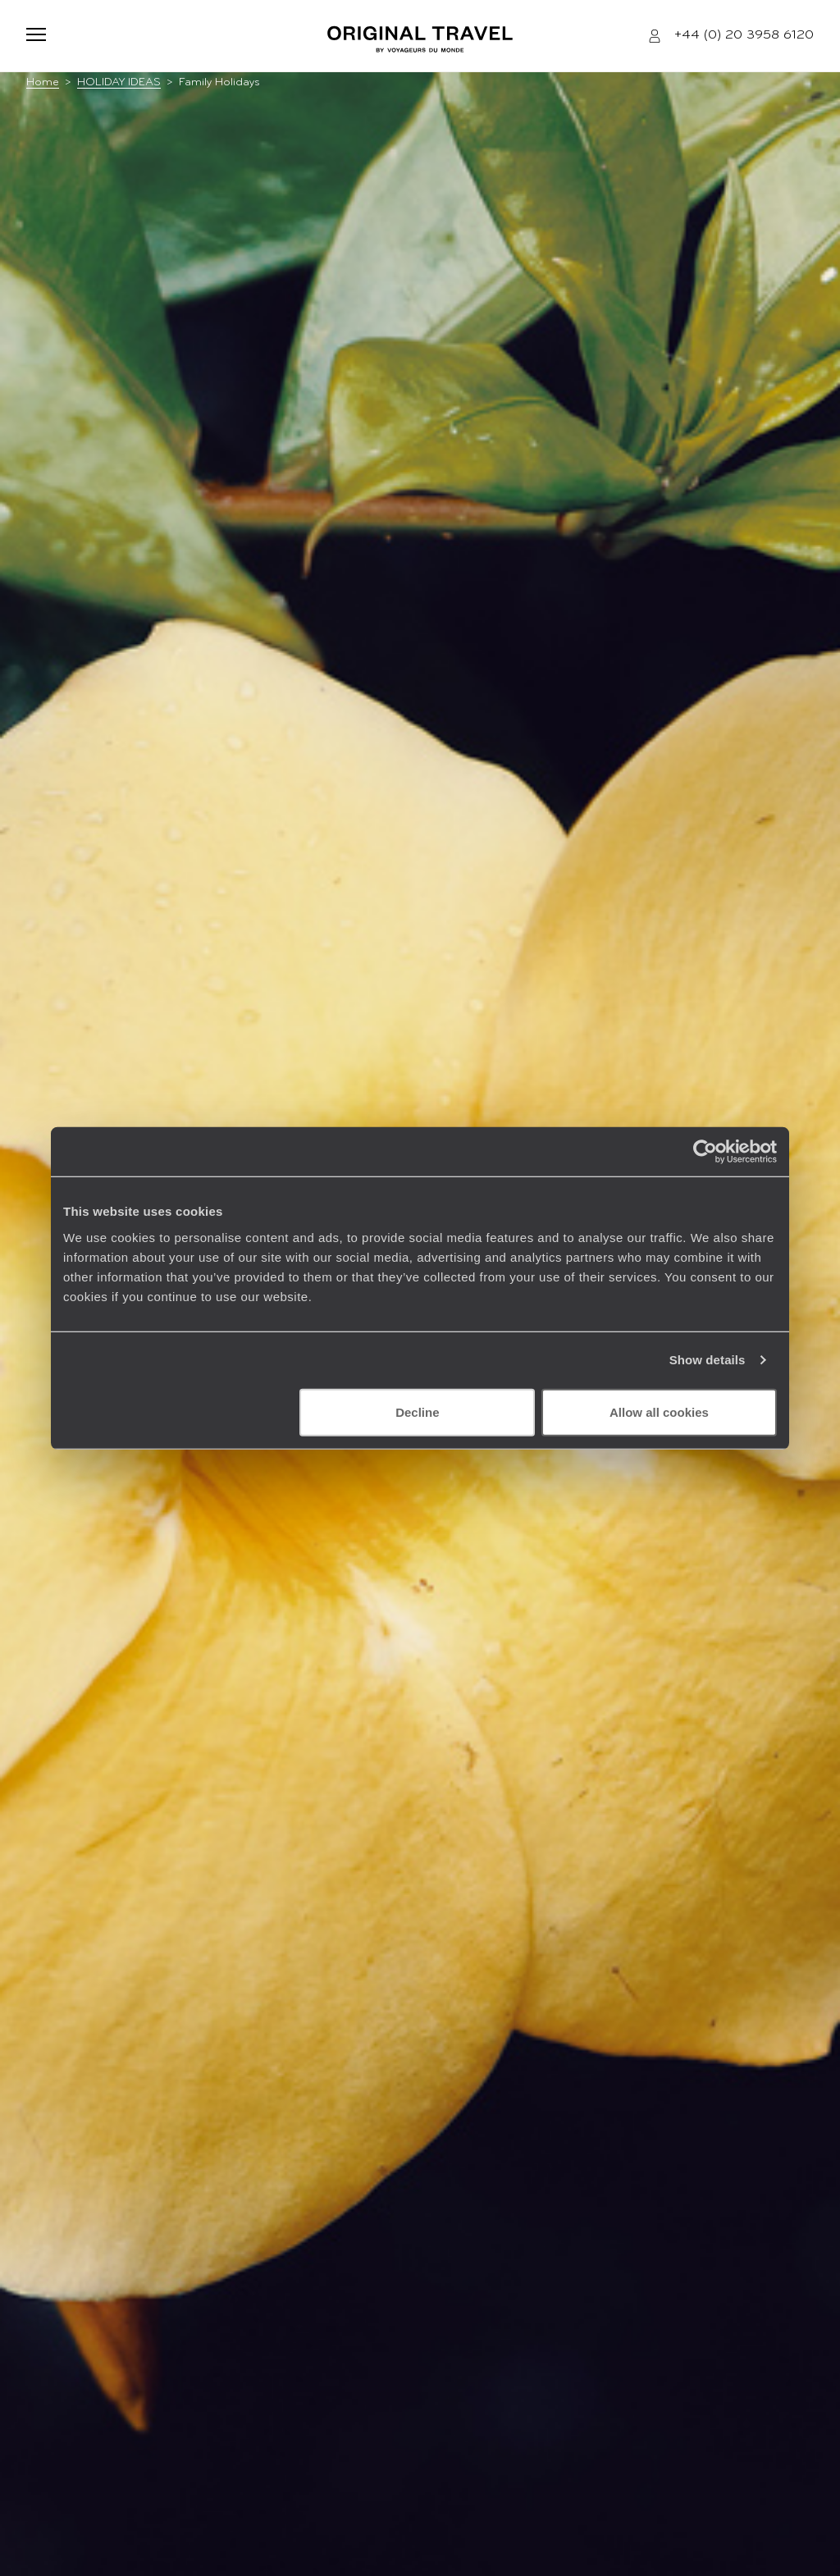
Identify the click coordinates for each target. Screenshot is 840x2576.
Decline (417, 1411)
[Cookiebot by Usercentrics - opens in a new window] (705, 1152)
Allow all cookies (659, 1411)
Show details (707, 1360)
